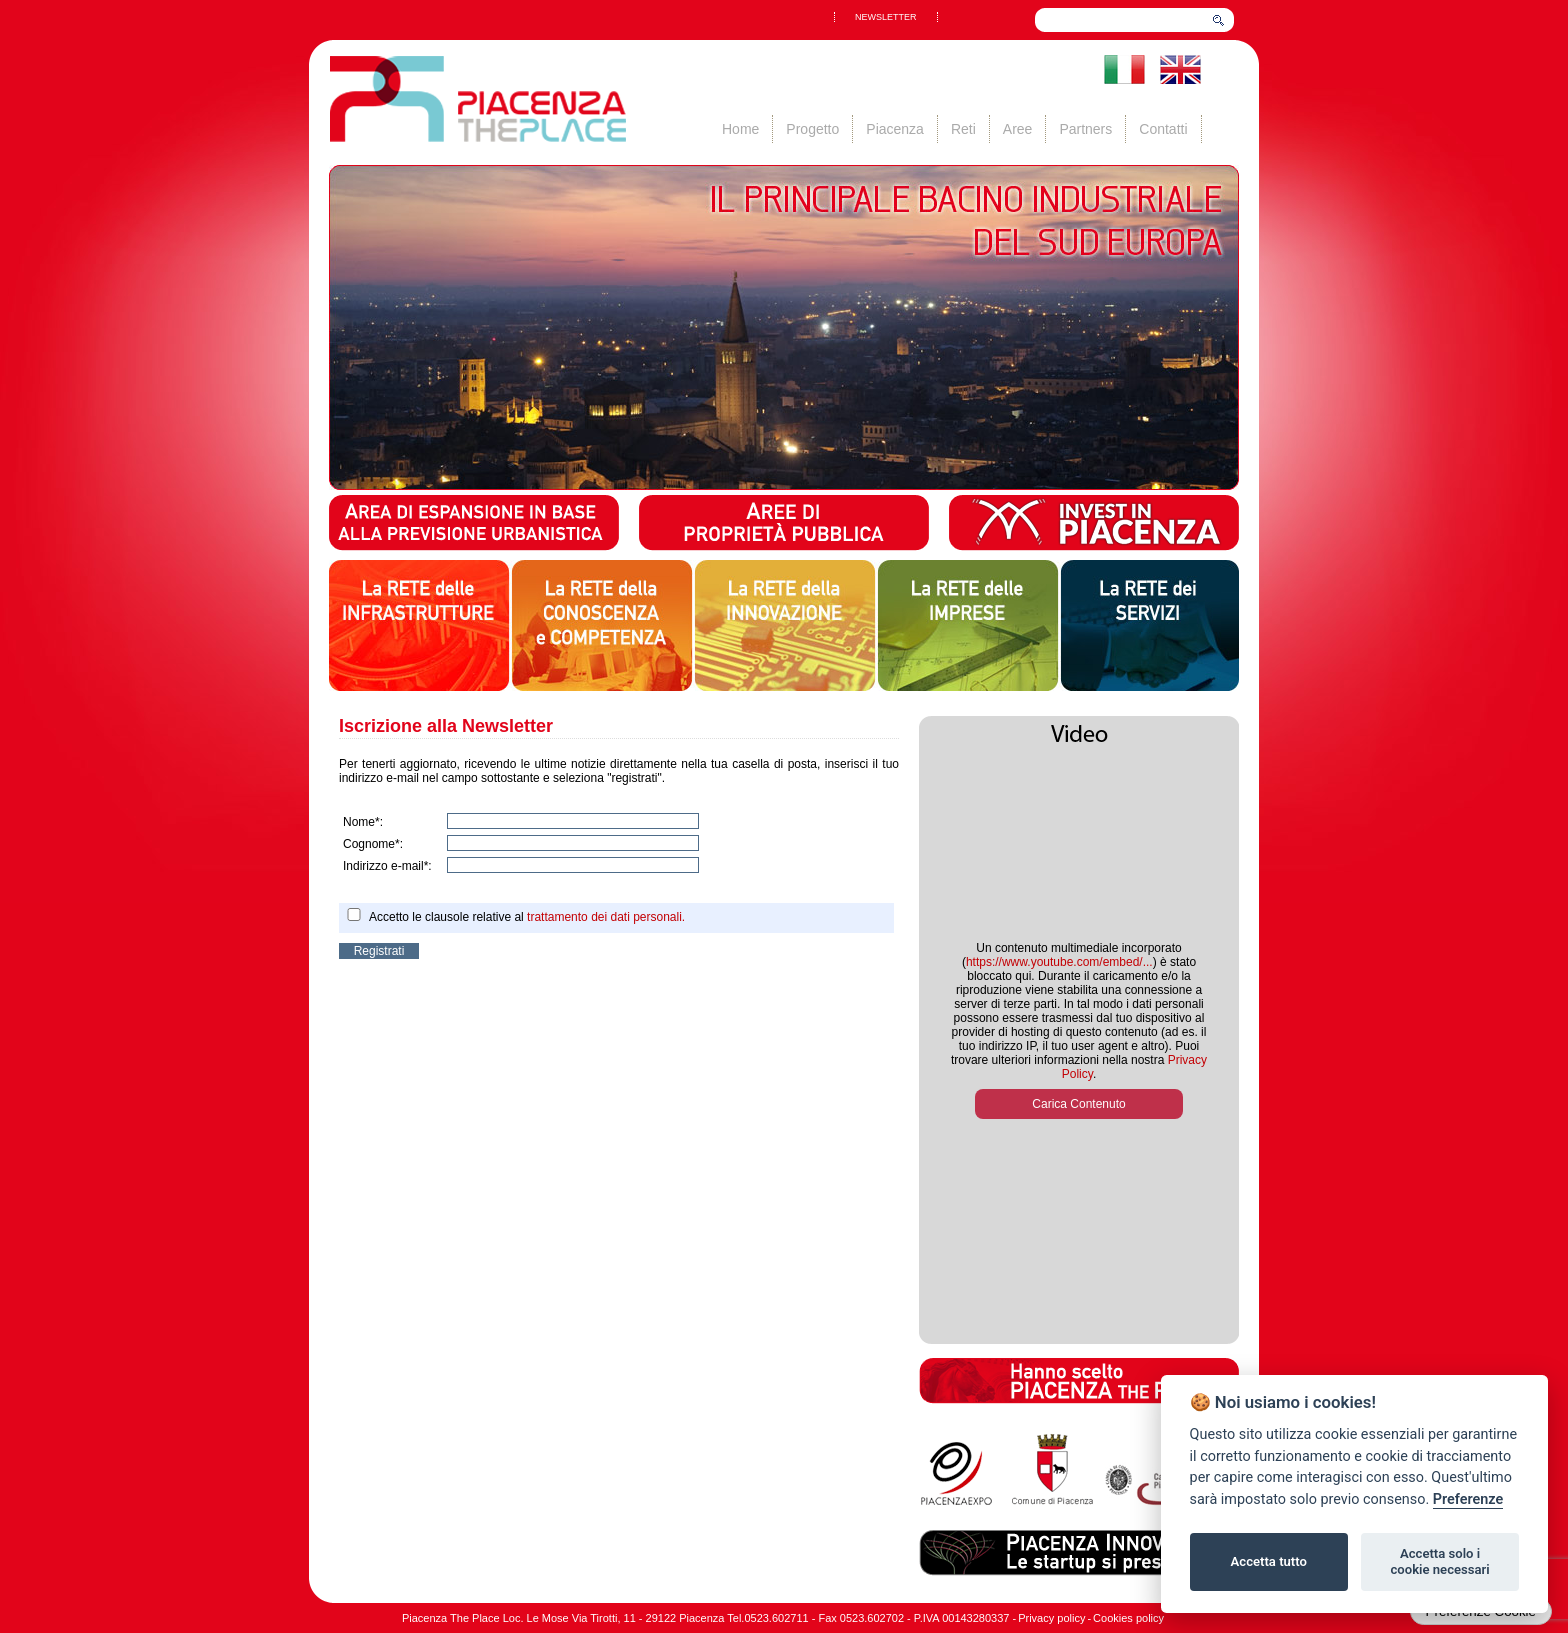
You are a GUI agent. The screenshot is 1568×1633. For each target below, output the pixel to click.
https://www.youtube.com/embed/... (1059, 962)
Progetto (812, 129)
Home (740, 129)
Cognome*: (373, 844)
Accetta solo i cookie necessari (1439, 1561)
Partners (1085, 129)
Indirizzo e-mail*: (387, 866)
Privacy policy (1051, 1618)
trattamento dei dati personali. (606, 917)
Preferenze (1468, 1499)
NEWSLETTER (886, 17)
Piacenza (895, 129)
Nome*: (363, 822)
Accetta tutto (1269, 1561)
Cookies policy (1128, 1618)
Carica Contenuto (1078, 1104)
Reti (963, 129)
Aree (1018, 129)
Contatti (1163, 129)
